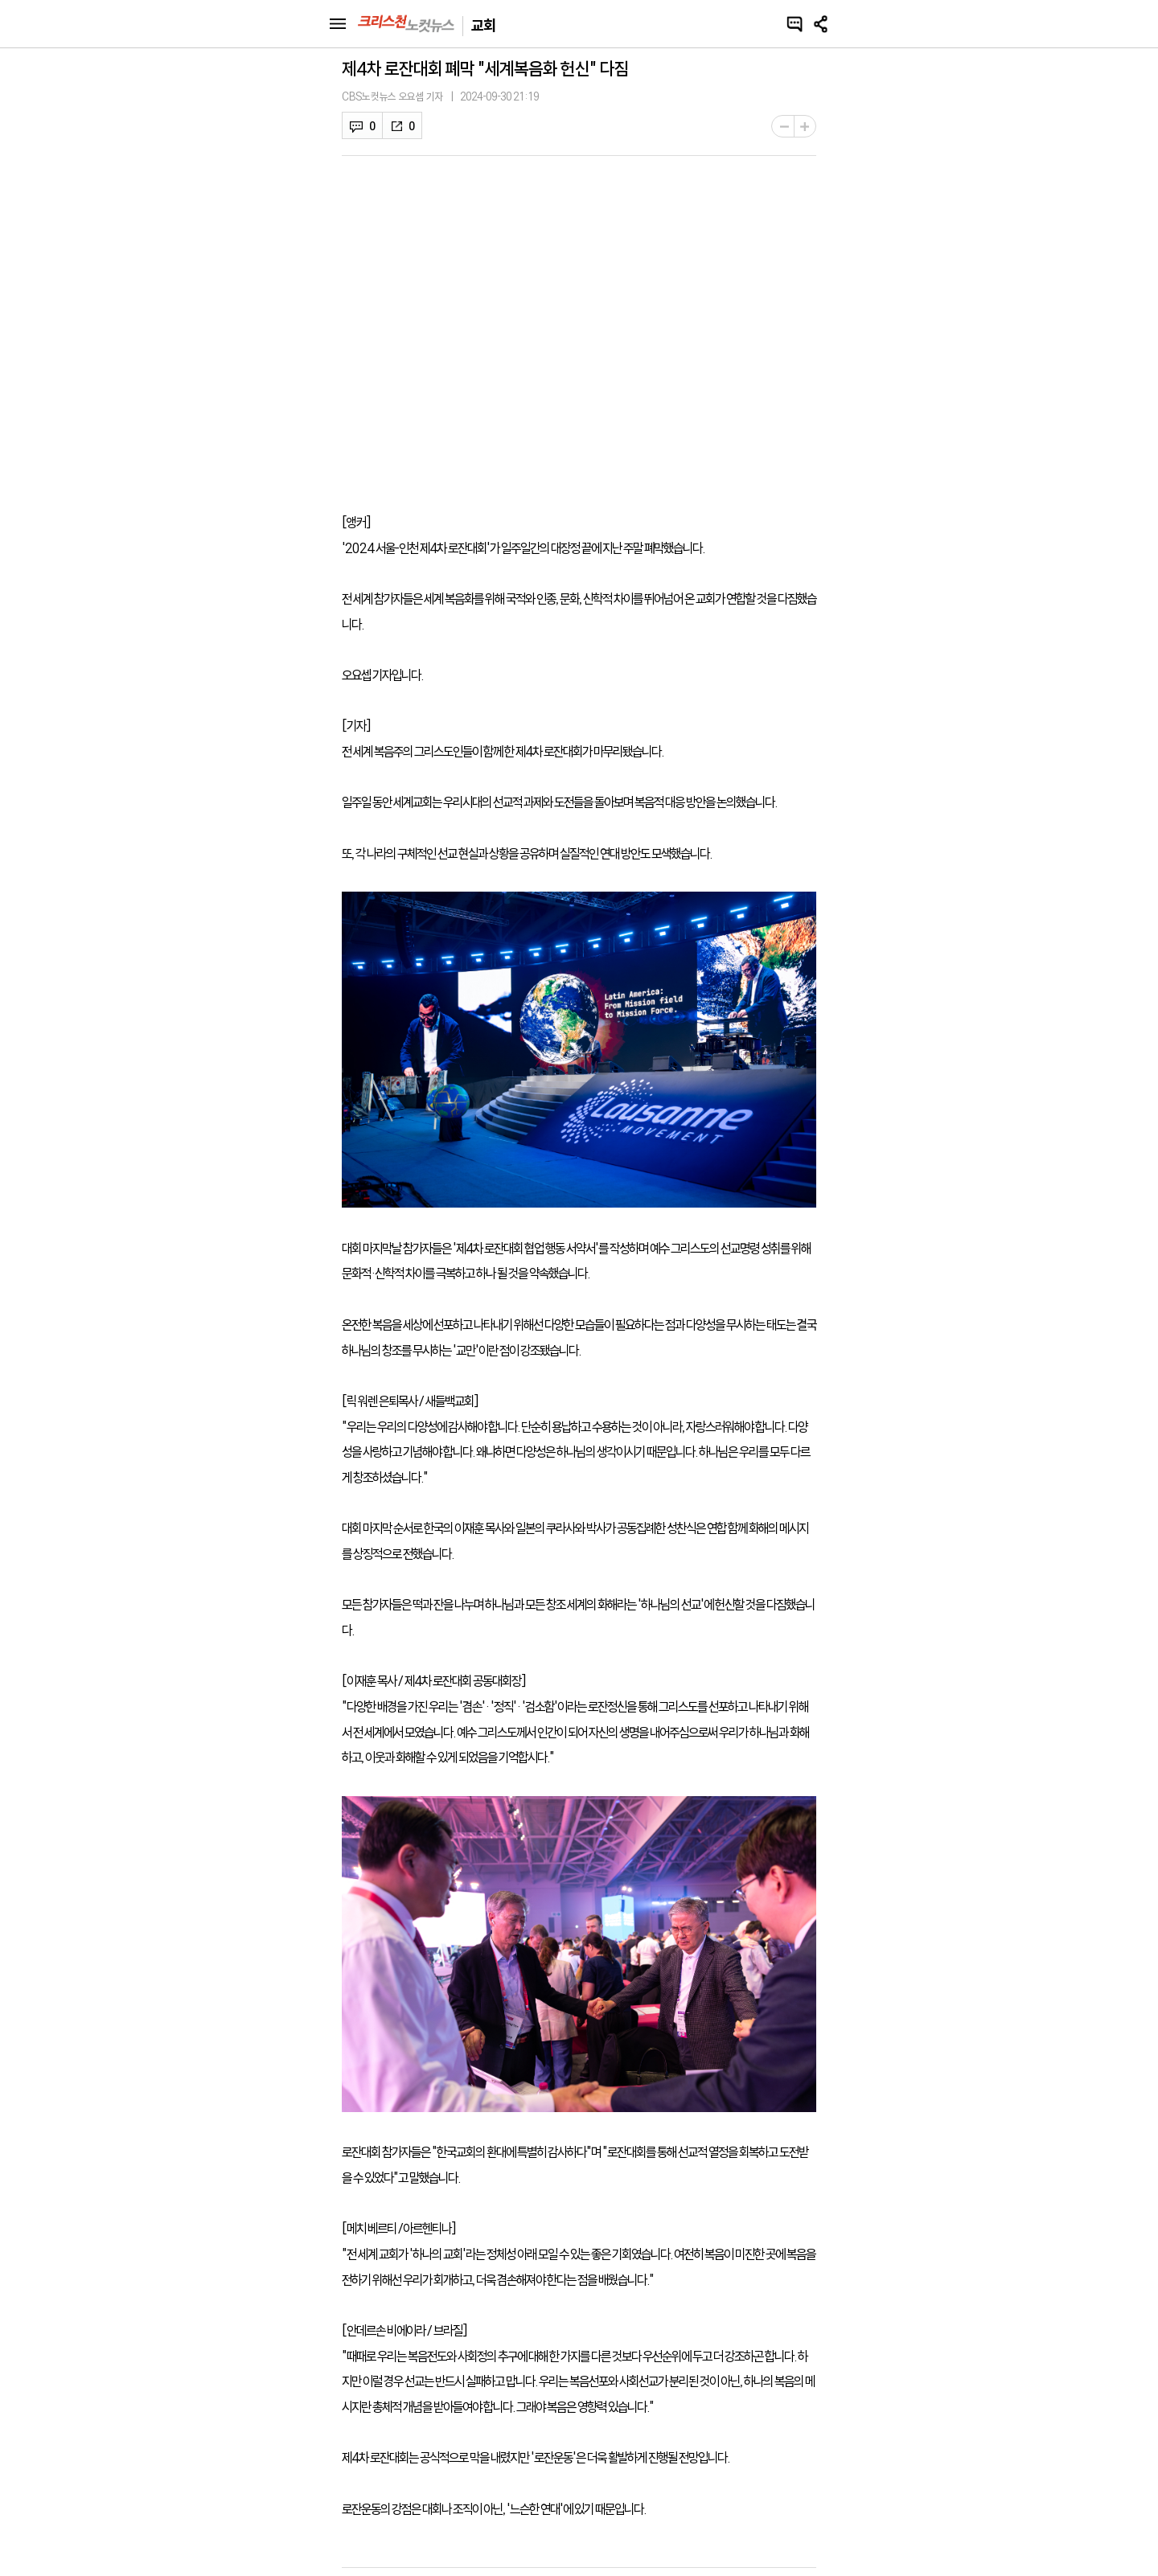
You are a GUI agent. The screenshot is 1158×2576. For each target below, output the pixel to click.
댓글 (356, 125)
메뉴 (338, 23)
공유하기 (822, 23)
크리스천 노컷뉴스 (406, 23)
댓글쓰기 (794, 23)
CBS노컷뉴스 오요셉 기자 (393, 96)
